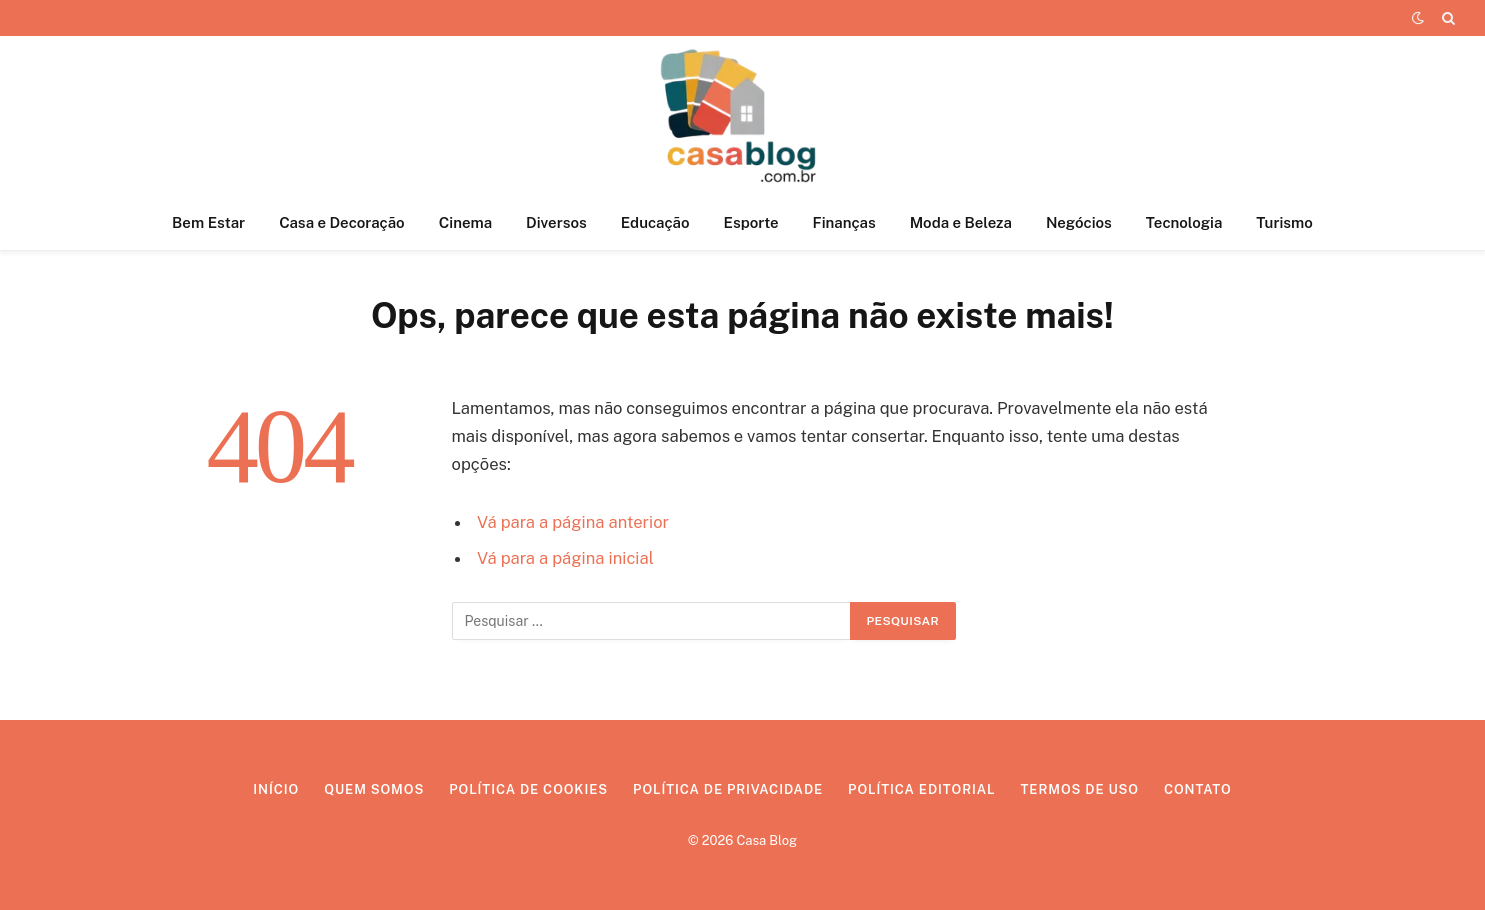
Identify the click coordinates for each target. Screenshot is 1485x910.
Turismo (1284, 222)
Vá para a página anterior (573, 522)
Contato (1198, 789)
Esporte (751, 222)
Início (276, 789)
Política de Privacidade (728, 789)
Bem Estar (208, 222)
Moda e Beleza (961, 222)
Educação (655, 222)
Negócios (1079, 222)
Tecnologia (1184, 222)
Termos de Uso (1079, 789)
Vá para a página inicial (565, 558)
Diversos (556, 222)
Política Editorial (921, 789)
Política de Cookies (528, 789)
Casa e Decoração (342, 222)
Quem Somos (374, 789)
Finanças (844, 222)
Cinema (465, 222)
